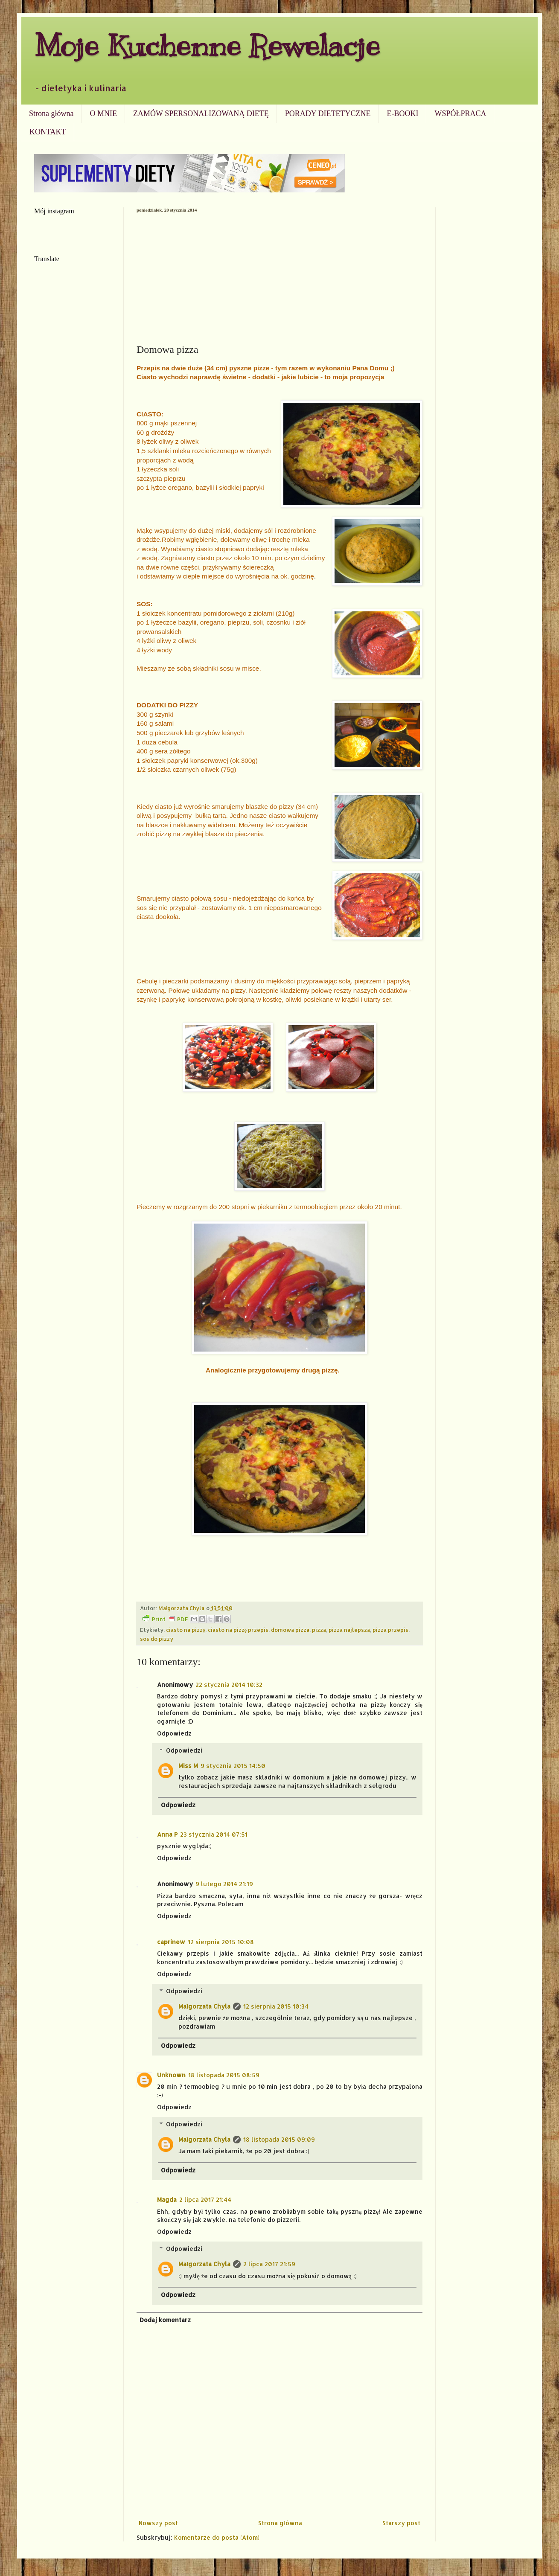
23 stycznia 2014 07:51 (213, 1834)
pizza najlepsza (349, 1629)
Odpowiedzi (184, 1750)
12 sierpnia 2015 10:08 (221, 1941)
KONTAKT (47, 132)
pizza (319, 1629)
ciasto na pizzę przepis (238, 1629)
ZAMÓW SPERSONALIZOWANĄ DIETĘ (201, 113)
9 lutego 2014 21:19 (224, 1883)
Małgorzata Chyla (204, 2006)
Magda (167, 2199)
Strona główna (51, 113)
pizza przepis (390, 1629)
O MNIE (103, 113)
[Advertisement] (279, 276)
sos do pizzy (156, 1638)
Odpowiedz (174, 1733)
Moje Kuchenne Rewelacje (207, 45)
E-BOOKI (402, 113)
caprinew (171, 1941)
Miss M (188, 1765)
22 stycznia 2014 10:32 (228, 1684)
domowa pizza (290, 1629)
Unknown (171, 2075)
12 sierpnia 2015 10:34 (276, 2006)
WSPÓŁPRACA (460, 113)
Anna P (167, 1834)
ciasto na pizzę (185, 1629)
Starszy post (401, 2523)
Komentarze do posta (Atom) (216, 2537)
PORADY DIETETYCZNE (328, 113)
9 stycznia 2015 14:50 (233, 1765)
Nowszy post (158, 2523)
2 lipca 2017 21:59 (269, 2264)
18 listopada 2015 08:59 (223, 2075)
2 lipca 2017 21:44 (205, 2199)
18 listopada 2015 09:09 (279, 2139)
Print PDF (165, 1618)
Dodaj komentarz (165, 2319)
